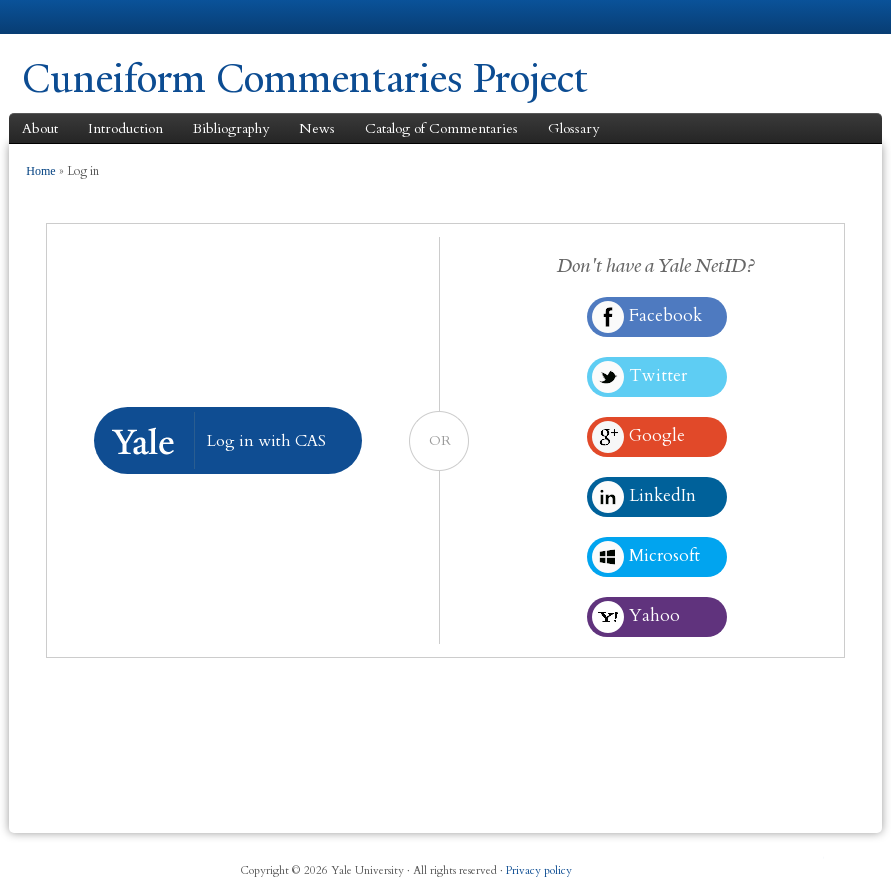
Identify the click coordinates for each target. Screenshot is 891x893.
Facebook (689, 863)
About (40, 128)
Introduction (125, 128)
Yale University (78, 17)
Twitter (730, 863)
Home (40, 171)
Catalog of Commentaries (441, 128)
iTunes (771, 863)
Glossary (573, 128)
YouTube (812, 863)
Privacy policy (539, 870)
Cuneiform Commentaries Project (305, 78)
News (317, 128)
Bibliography (231, 128)
